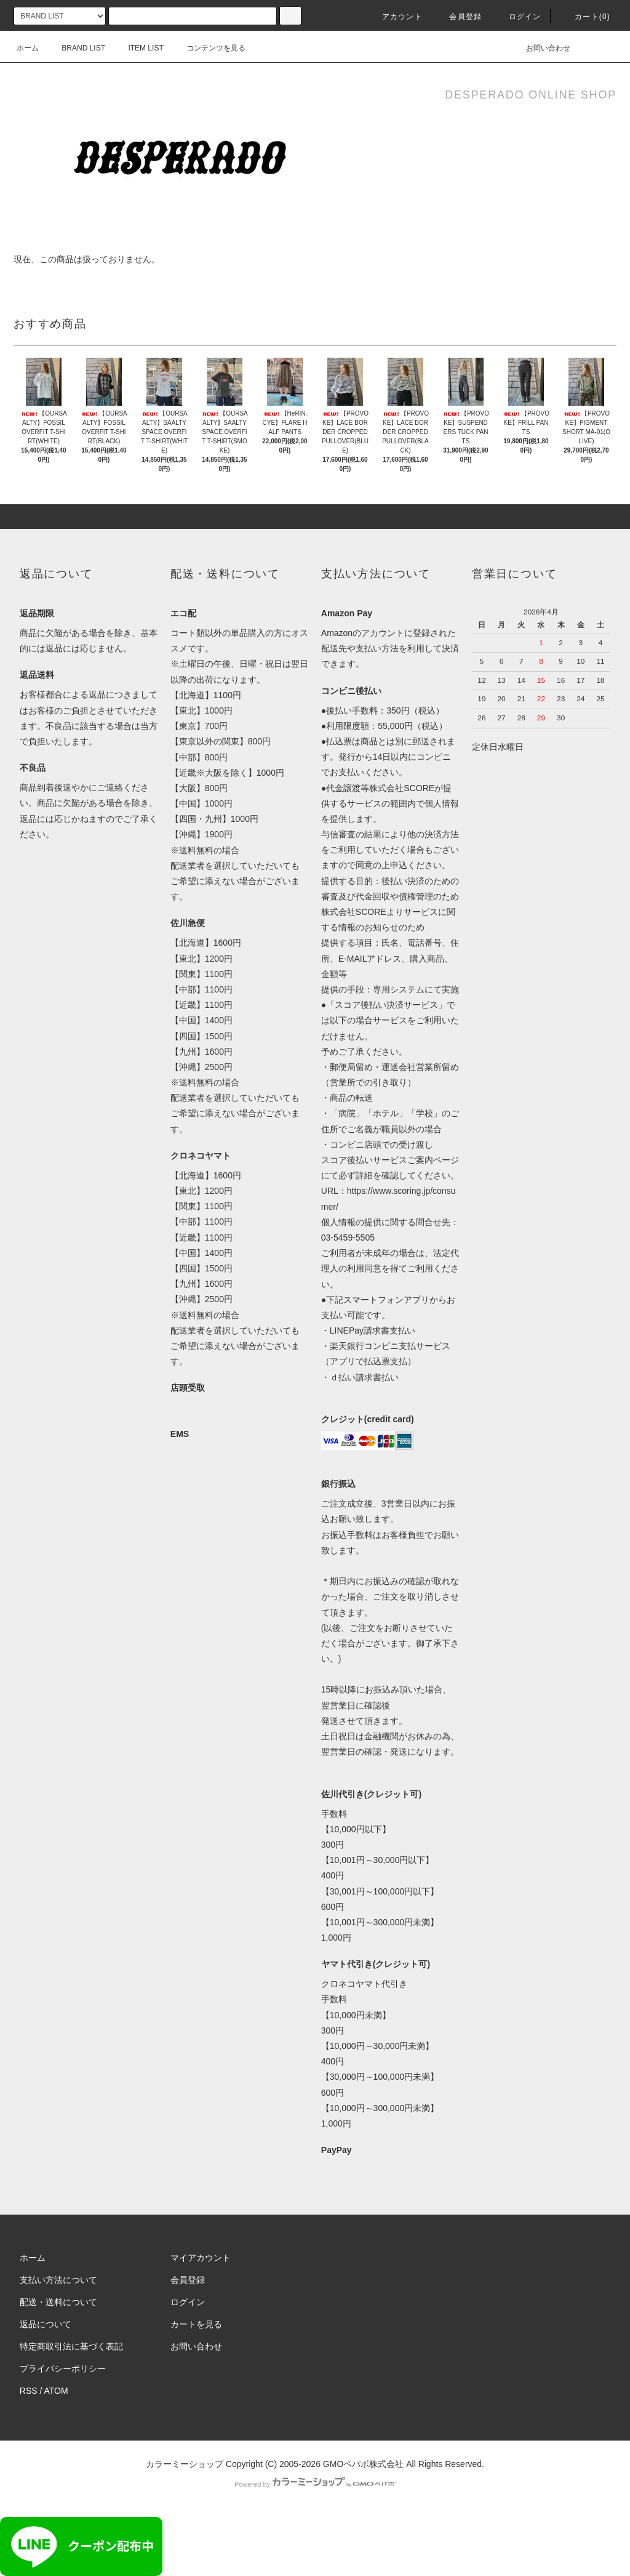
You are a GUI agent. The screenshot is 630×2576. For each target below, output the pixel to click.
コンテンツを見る (208, 48)
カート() (585, 16)
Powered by (315, 2484)
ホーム (28, 48)
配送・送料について (58, 2302)
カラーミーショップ (184, 2464)
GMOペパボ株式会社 (363, 2464)
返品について (45, 2324)
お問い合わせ (540, 48)
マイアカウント (200, 2258)
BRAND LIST (76, 48)
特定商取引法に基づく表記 (71, 2346)
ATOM (56, 2391)
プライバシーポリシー (63, 2368)
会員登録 (458, 16)
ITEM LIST (138, 48)
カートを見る (196, 2324)
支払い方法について (58, 2280)
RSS (29, 2391)
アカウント (395, 16)
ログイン (517, 16)
